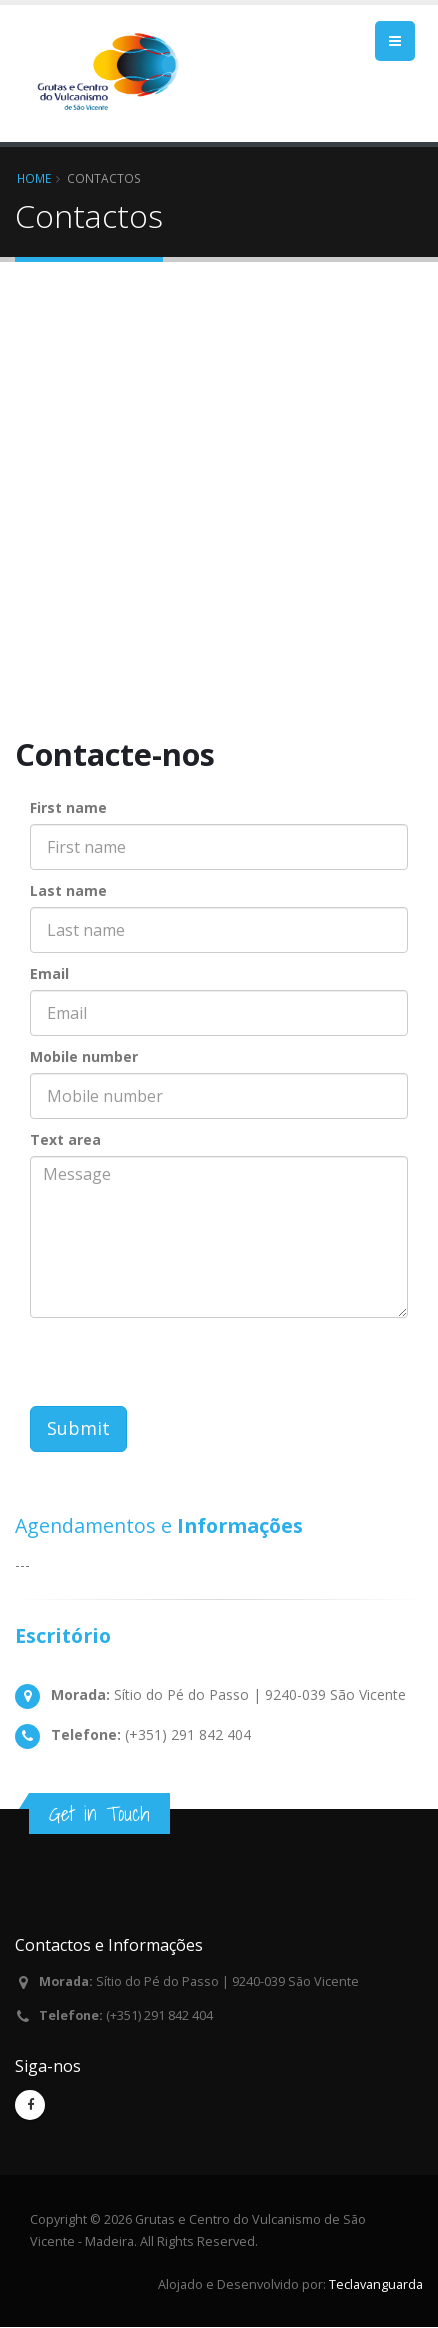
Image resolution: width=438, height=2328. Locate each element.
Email (49, 973)
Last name (68, 890)
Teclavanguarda (376, 2284)
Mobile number (84, 1056)
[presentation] (182, 1367)
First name (68, 807)
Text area (65, 1139)
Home (34, 178)
